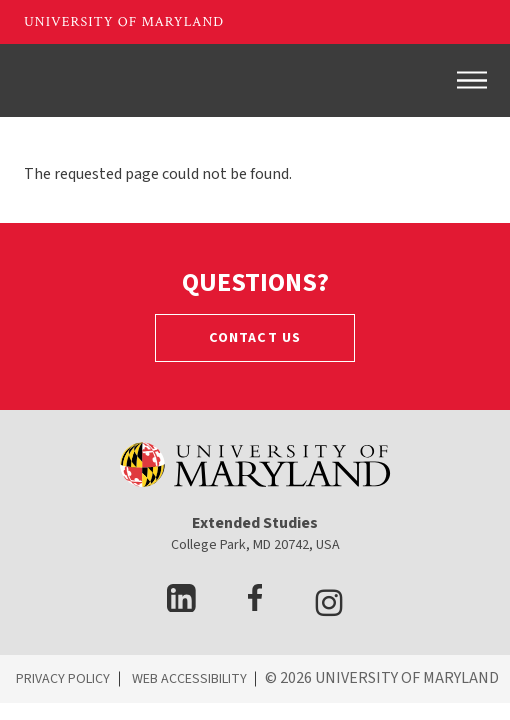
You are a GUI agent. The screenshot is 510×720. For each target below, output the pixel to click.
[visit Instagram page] (329, 607)
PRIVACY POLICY (63, 679)
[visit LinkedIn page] (181, 606)
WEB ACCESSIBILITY (189, 679)
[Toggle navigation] (472, 80)
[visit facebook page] (255, 606)
